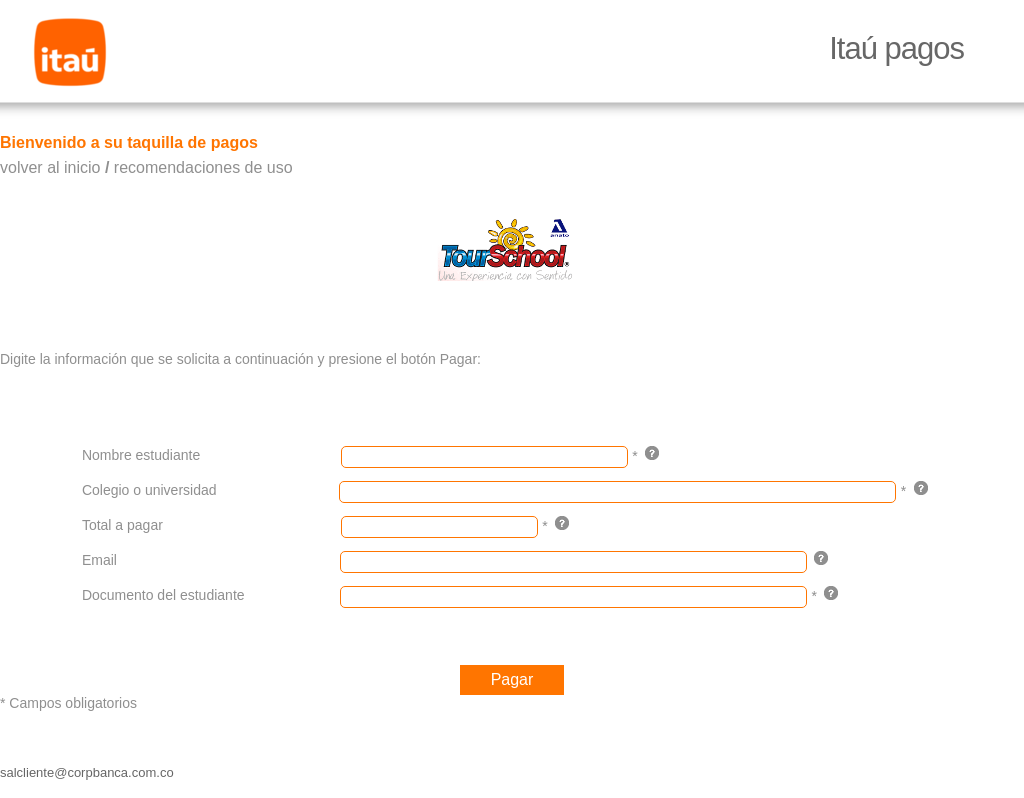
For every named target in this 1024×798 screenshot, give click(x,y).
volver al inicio (50, 167)
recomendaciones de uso (203, 167)
